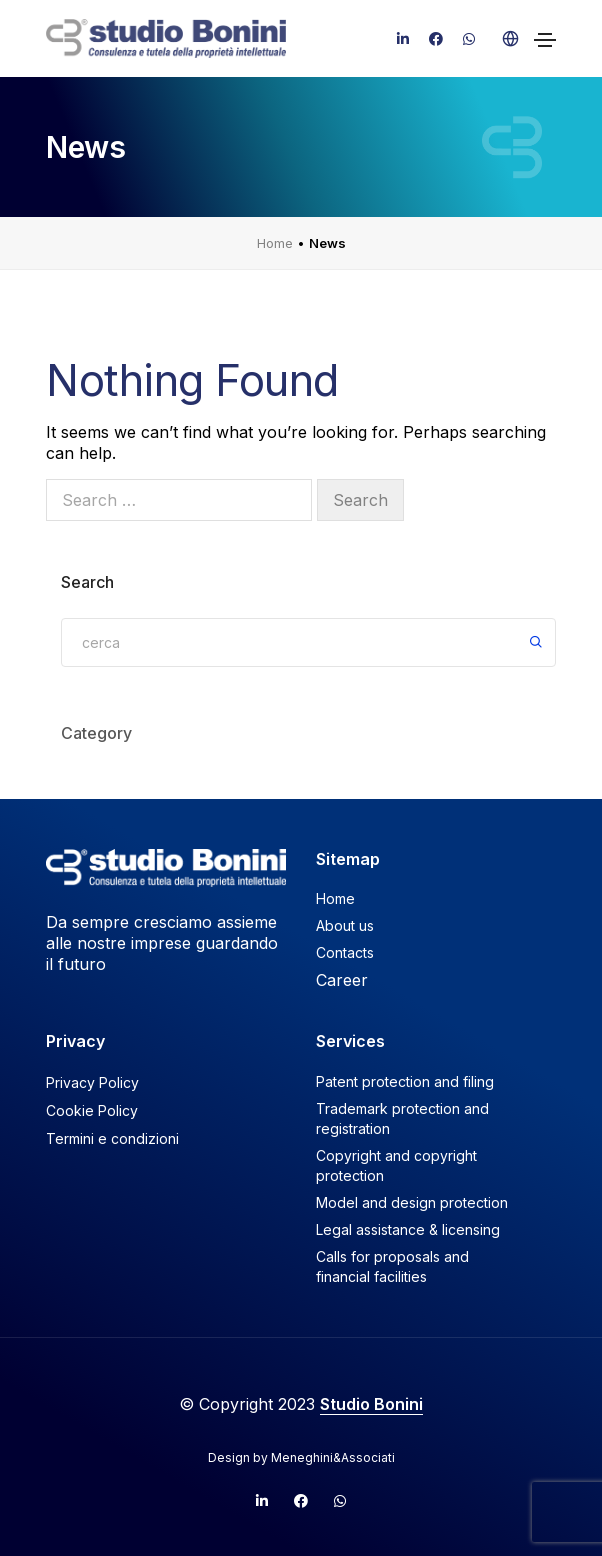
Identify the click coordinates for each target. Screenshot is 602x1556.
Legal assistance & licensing (408, 1229)
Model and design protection (412, 1202)
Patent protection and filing (405, 1081)
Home (275, 243)
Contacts (345, 952)
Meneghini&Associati (333, 1457)
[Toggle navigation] (545, 40)
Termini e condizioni (112, 1138)
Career (342, 980)
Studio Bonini (371, 1404)
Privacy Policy (92, 1082)
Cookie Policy (92, 1110)
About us (345, 925)
